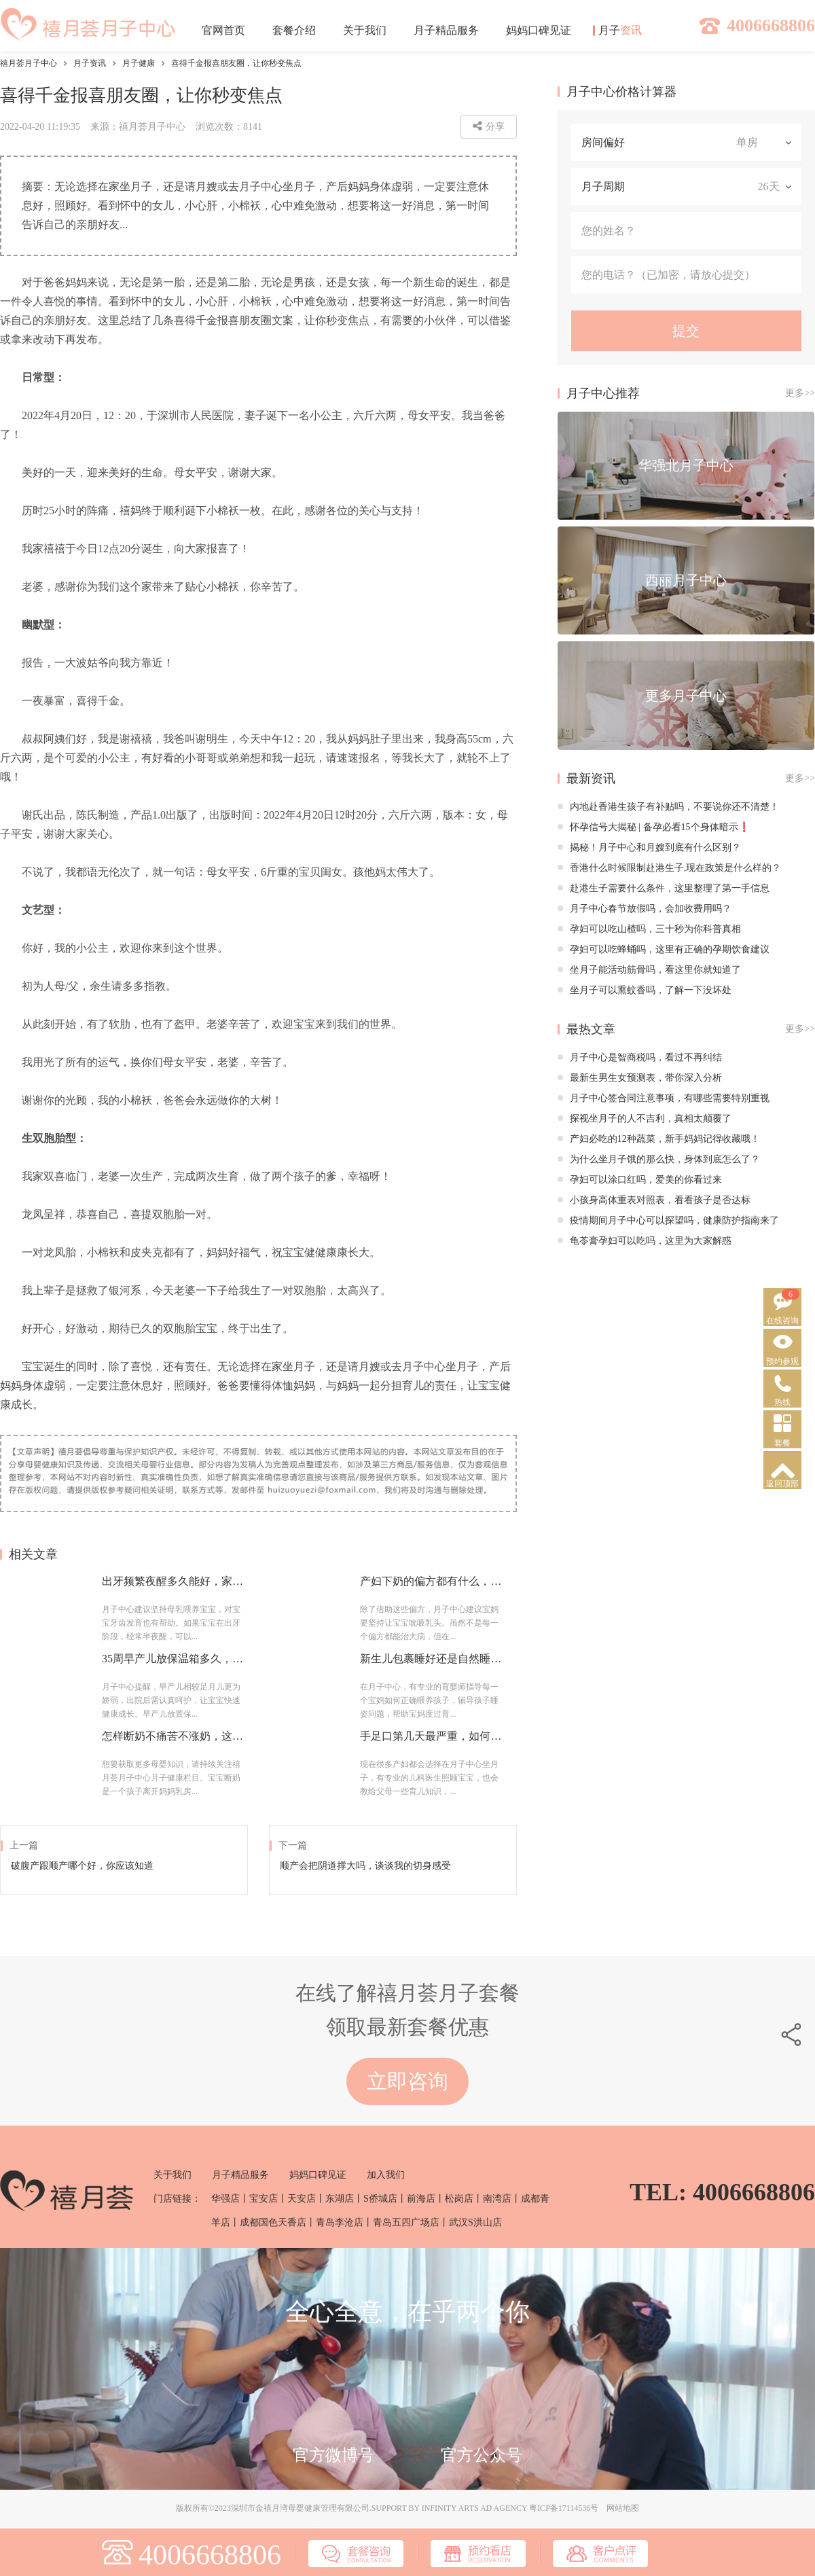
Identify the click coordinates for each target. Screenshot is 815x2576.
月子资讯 (89, 63)
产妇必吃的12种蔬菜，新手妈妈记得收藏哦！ (659, 1139)
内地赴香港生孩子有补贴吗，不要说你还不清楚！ (668, 807)
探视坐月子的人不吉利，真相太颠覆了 (644, 1118)
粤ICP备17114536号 (563, 2508)
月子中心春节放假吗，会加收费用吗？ (644, 909)
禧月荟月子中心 (28, 63)
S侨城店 (380, 2199)
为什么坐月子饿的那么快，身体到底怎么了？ (659, 1159)
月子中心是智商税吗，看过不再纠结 (640, 1057)
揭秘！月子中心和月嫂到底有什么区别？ (649, 847)
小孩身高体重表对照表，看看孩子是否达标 (654, 1200)
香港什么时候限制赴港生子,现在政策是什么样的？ (670, 868)
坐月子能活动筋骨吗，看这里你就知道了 (649, 970)
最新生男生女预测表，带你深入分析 (640, 1078)
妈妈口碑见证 (317, 2175)
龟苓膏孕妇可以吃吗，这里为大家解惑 (644, 1241)
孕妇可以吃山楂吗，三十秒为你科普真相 (649, 929)
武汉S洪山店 (475, 2222)
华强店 (225, 2199)
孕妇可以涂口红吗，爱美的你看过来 (640, 1180)
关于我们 (172, 2175)
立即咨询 (407, 2081)
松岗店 (459, 2199)
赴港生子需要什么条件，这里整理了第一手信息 (663, 888)
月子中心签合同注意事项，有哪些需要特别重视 (663, 1098)
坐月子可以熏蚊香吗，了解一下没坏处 (644, 990)
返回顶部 (782, 1483)
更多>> (800, 393)
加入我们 (386, 2175)
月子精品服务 (240, 2175)
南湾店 (497, 2199)
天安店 (301, 2199)
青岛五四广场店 (406, 2222)
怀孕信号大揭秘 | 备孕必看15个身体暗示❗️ (654, 827)
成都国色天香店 (273, 2222)
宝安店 (263, 2199)
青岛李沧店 (339, 2222)
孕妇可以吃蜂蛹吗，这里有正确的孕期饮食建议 (663, 949)
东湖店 (339, 2199)
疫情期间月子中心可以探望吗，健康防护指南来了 (668, 1220)
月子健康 (138, 63)
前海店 (421, 2199)
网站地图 (622, 2508)
